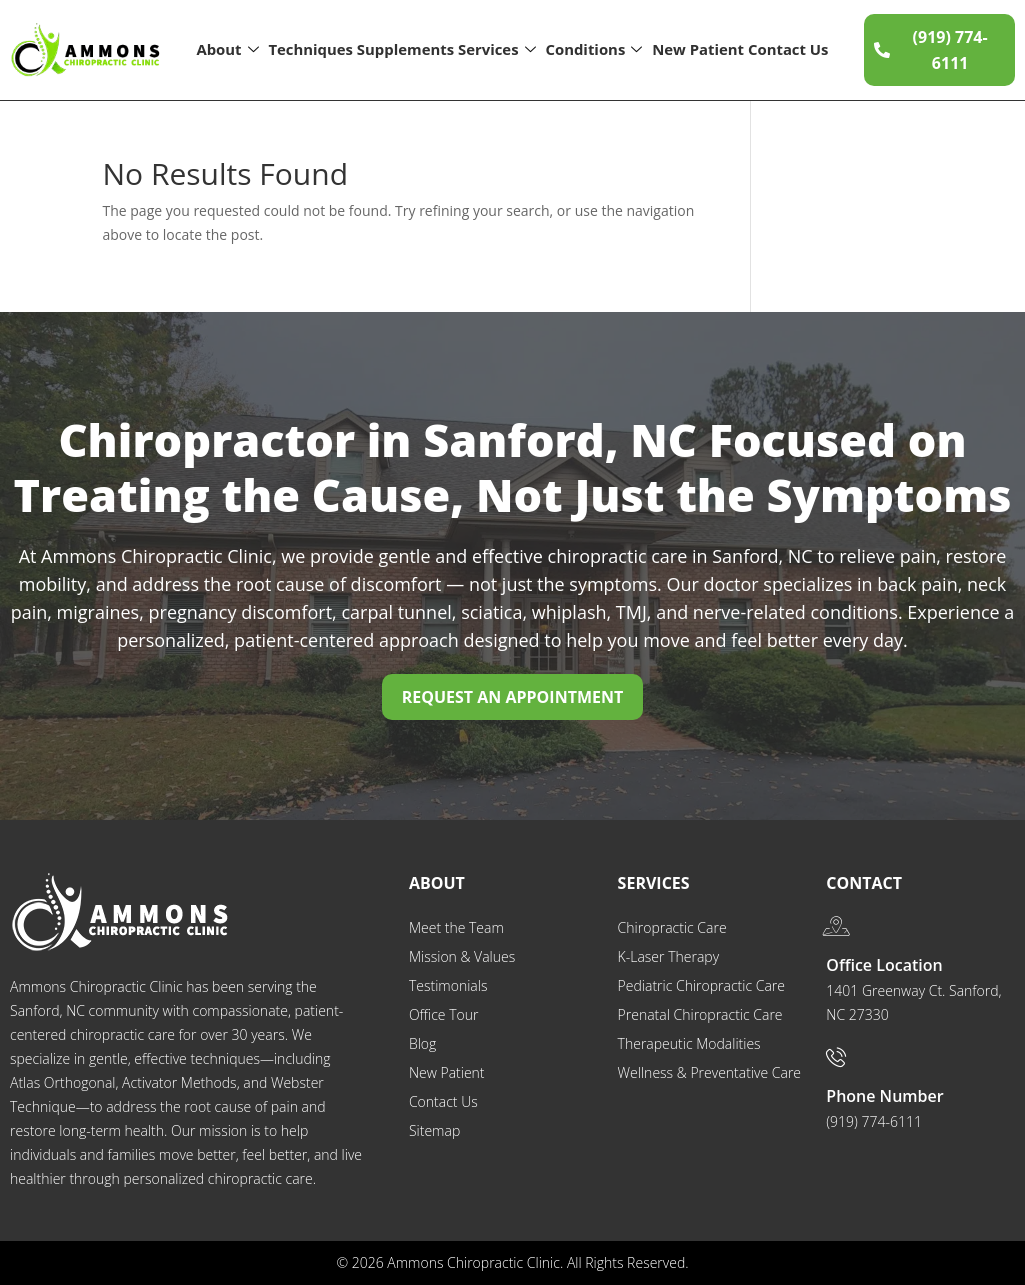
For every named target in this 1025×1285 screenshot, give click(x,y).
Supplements (405, 49)
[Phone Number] (836, 1057)
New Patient (698, 49)
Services (497, 50)
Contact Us (788, 49)
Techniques (310, 49)
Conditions (593, 50)
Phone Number (884, 1096)
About (227, 50)
